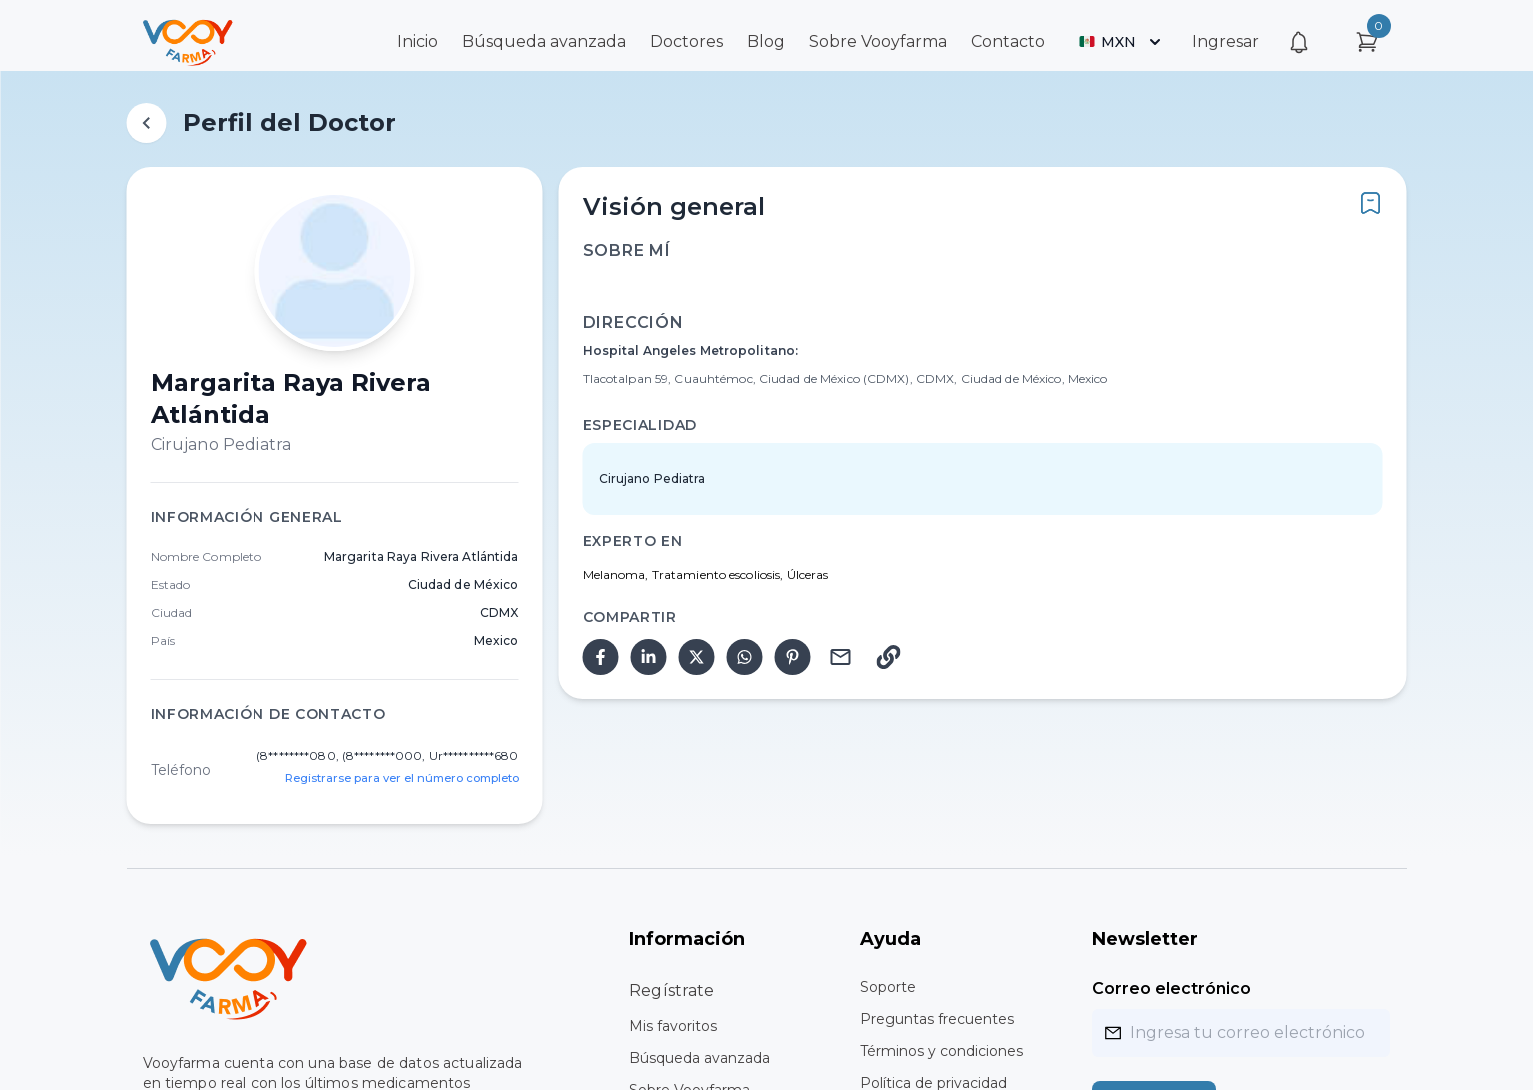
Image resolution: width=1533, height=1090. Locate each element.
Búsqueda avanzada (544, 41)
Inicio (417, 41)
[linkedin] (649, 657)
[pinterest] (793, 657)
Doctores (686, 41)
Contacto (1008, 41)
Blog (766, 41)
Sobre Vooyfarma (878, 41)
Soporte (888, 987)
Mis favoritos (673, 1026)
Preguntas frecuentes (937, 1019)
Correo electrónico (1171, 988)
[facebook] (601, 657)
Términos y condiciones (941, 1051)
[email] (841, 657)
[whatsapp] (745, 657)
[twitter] (697, 657)
